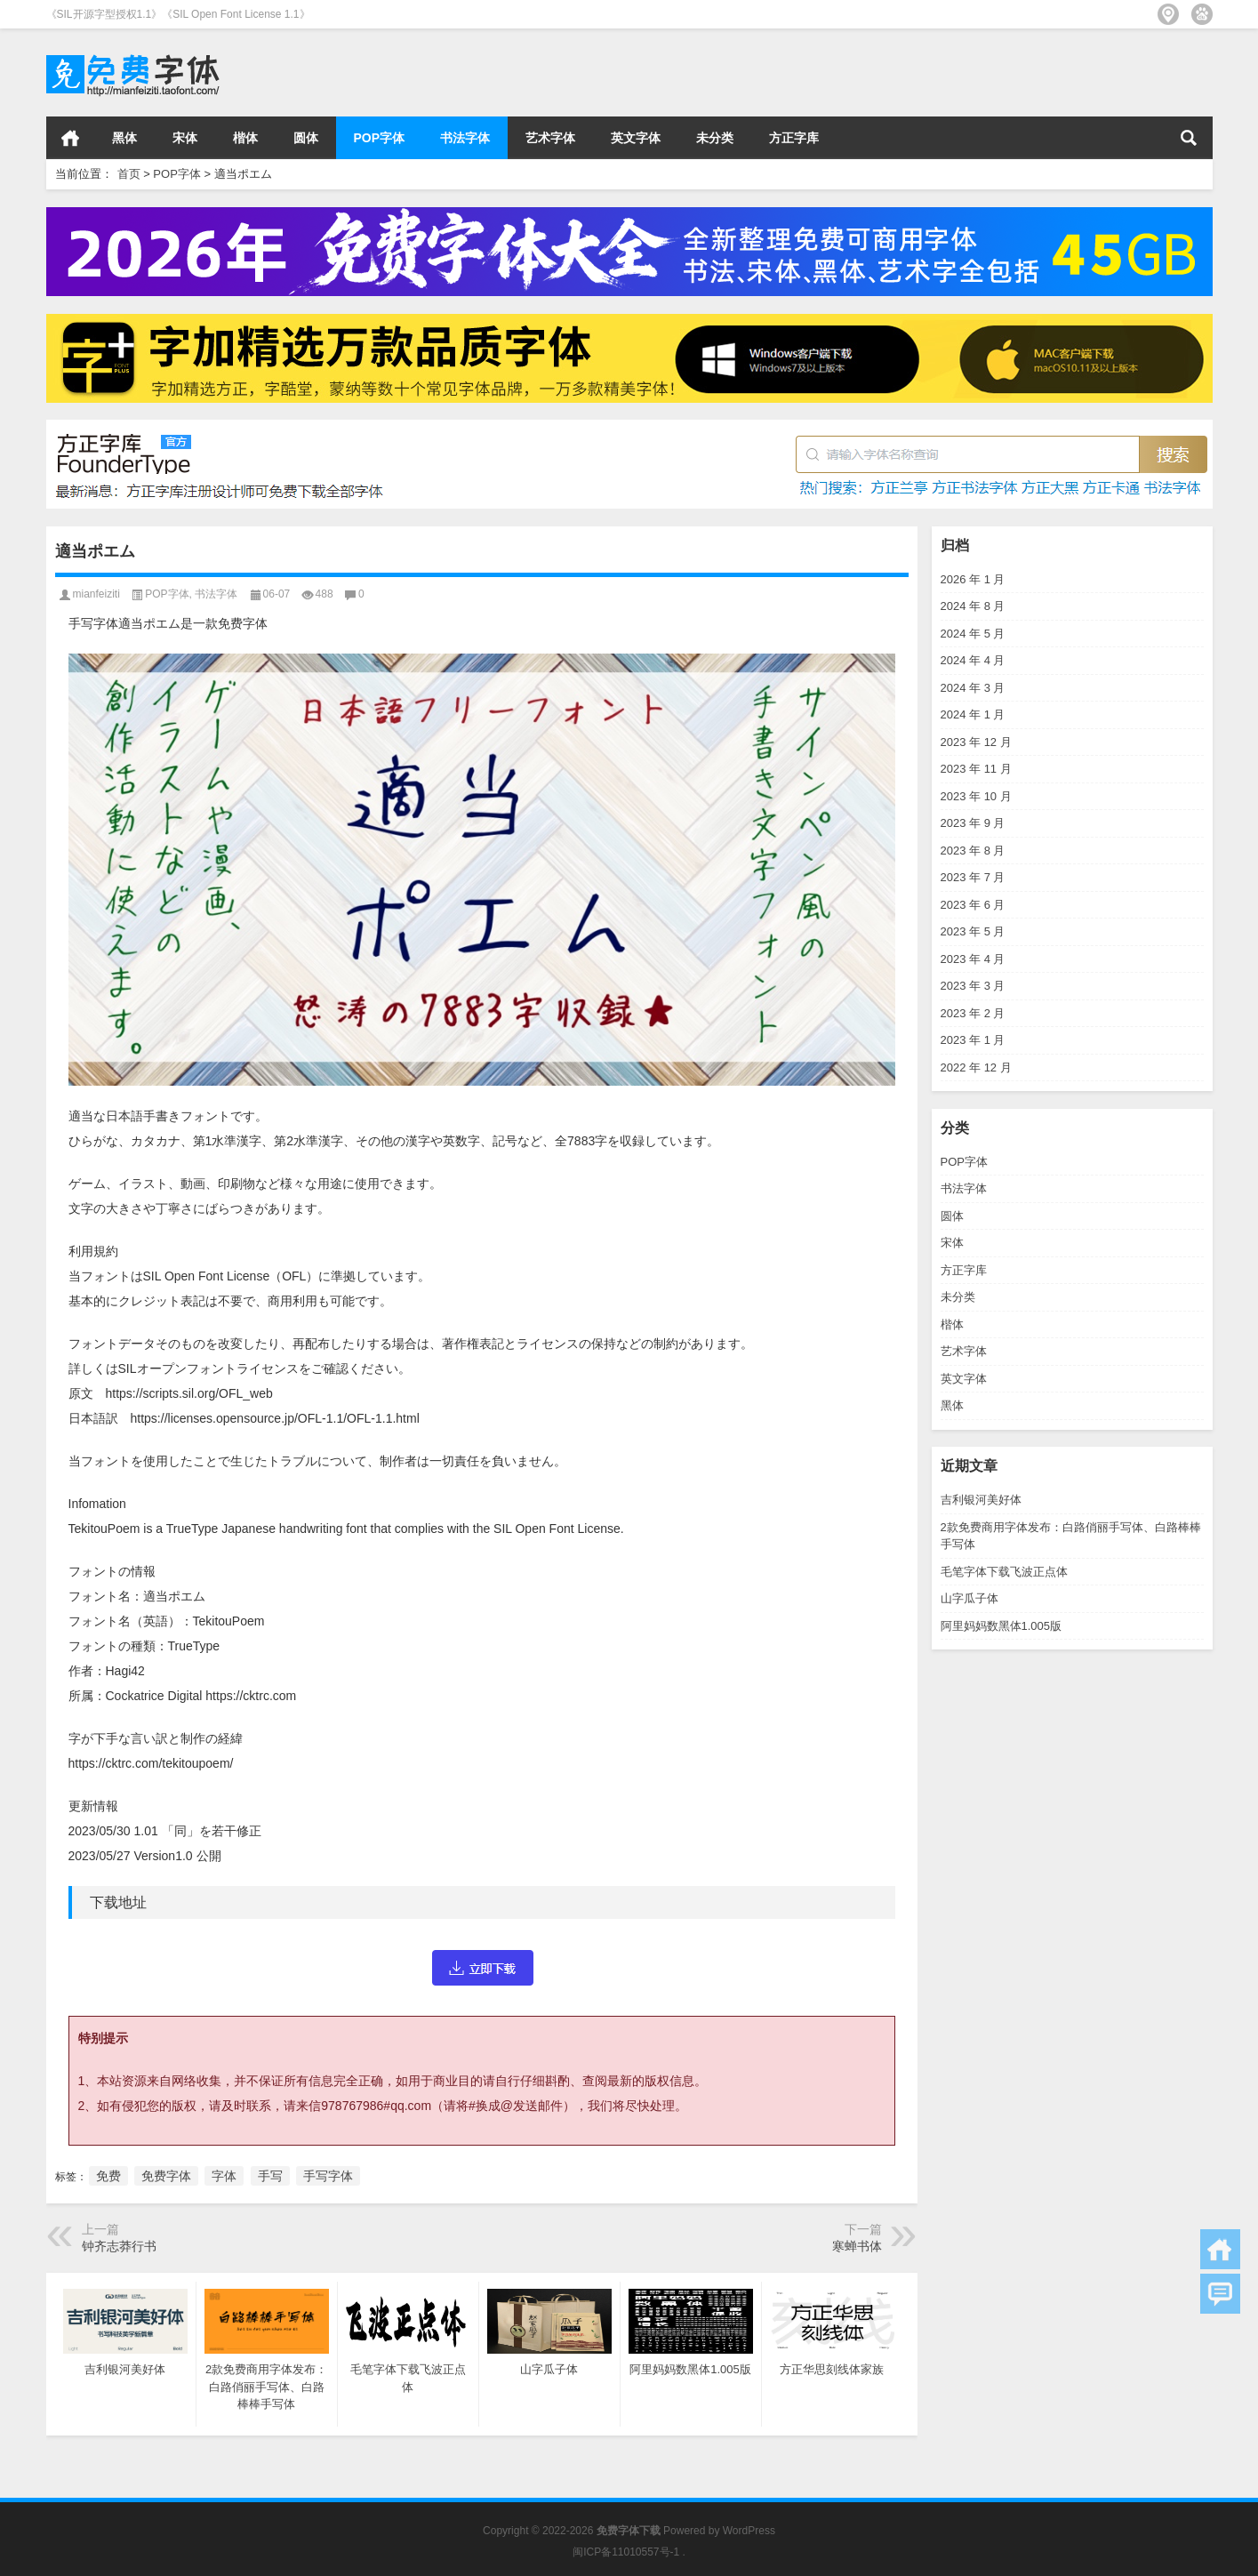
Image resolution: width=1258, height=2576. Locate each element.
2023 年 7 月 (973, 877)
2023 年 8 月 (973, 850)
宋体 (184, 138)
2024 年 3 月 (973, 687)
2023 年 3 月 (973, 985)
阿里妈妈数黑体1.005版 (1001, 1626)
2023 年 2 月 (973, 1013)
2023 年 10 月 (976, 796)
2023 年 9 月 (973, 823)
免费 (108, 2176)
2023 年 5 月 (973, 931)
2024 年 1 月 (973, 714)
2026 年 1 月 (973, 579)
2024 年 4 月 (973, 660)
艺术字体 (550, 138)
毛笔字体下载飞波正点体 (1004, 1571)
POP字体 (379, 138)
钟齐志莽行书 (119, 2246)
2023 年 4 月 (973, 959)
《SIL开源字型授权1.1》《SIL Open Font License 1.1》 (178, 14)
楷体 (245, 138)
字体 (224, 2176)
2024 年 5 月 (973, 633)
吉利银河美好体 (981, 1499)
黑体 (124, 138)
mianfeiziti (96, 594)
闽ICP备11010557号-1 (626, 2552)
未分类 (714, 138)
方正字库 (794, 138)
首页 (70, 137)
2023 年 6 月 (973, 904)
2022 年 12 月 (976, 1067)
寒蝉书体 (857, 2246)
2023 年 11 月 (976, 768)
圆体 (305, 138)
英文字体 (636, 138)
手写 (270, 2176)
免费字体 (166, 2176)
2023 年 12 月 (976, 742)
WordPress (749, 2530)
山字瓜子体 (969, 1598)
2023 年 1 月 (973, 1040)
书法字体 (465, 138)
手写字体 (328, 2176)
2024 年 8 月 (973, 606)
